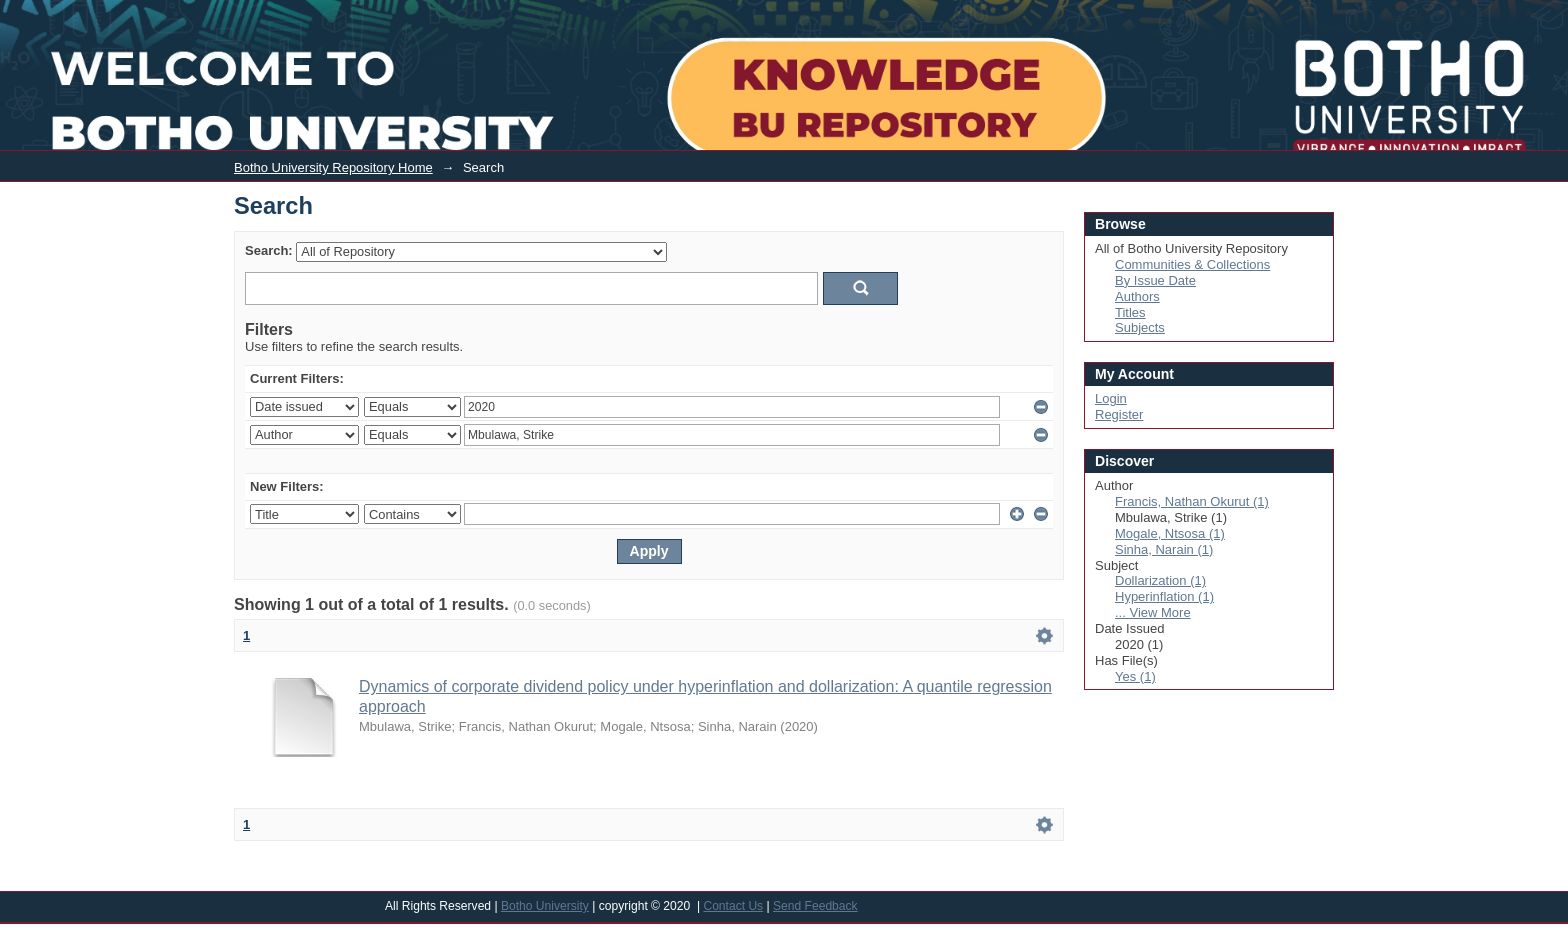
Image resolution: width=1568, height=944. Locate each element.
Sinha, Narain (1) (1164, 549)
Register (1119, 414)
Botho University (545, 906)
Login (1409, 13)
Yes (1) (1135, 676)
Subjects (1140, 327)
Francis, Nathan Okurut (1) (1192, 501)
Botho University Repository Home (333, 167)
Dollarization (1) (1160, 580)
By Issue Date (1155, 280)
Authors (1137, 296)
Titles (1130, 312)
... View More (1153, 612)
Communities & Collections (1192, 264)
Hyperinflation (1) (1164, 596)
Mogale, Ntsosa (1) (1170, 533)
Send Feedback (815, 906)
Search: (269, 250)
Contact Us (733, 906)
